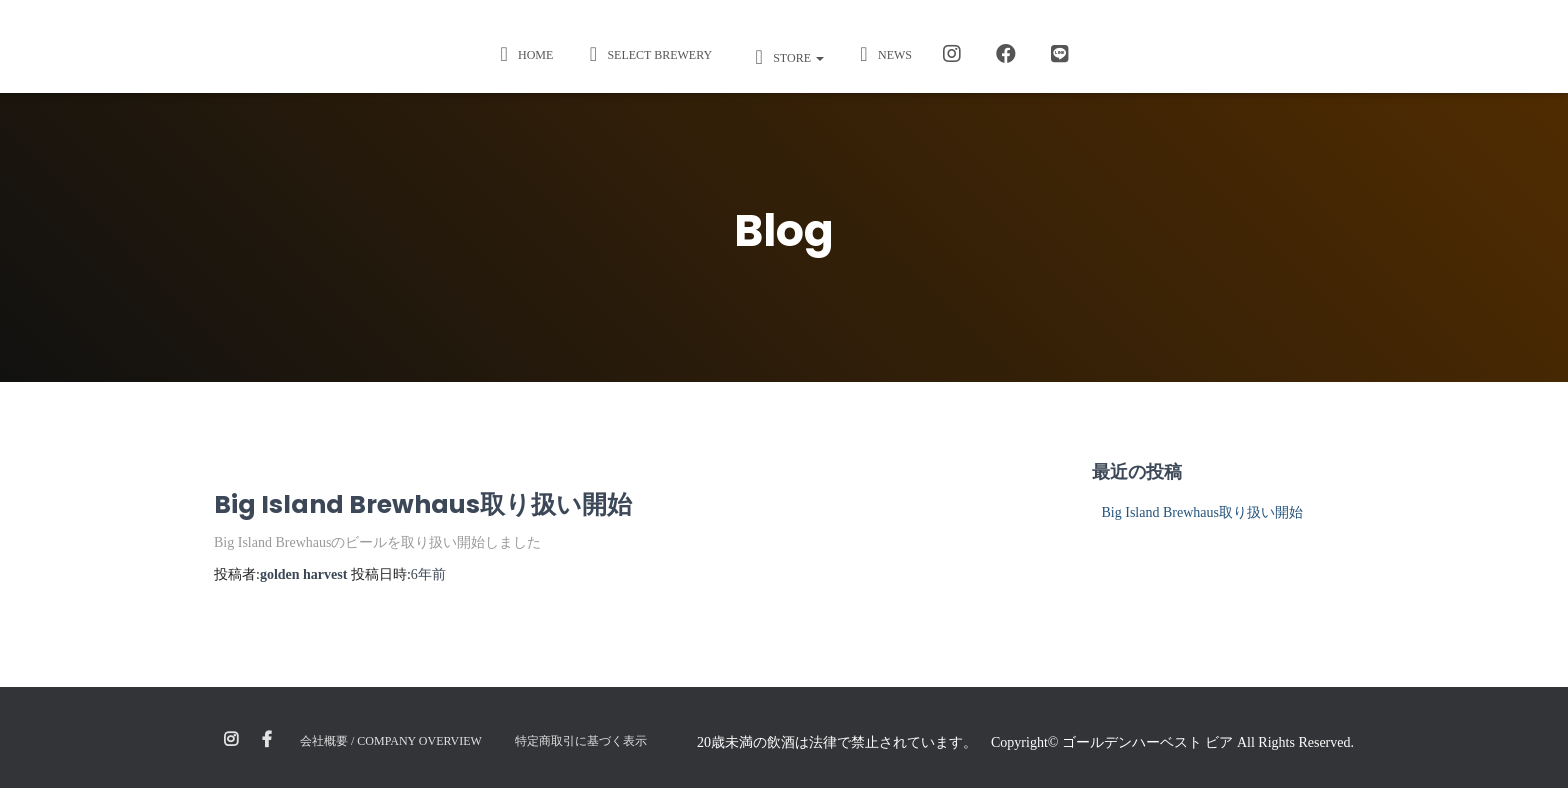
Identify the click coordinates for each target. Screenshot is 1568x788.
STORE (785, 57)
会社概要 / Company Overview (391, 741)
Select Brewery (647, 54)
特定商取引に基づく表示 (581, 741)
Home (523, 54)
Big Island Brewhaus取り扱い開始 (423, 504)
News (883, 54)
